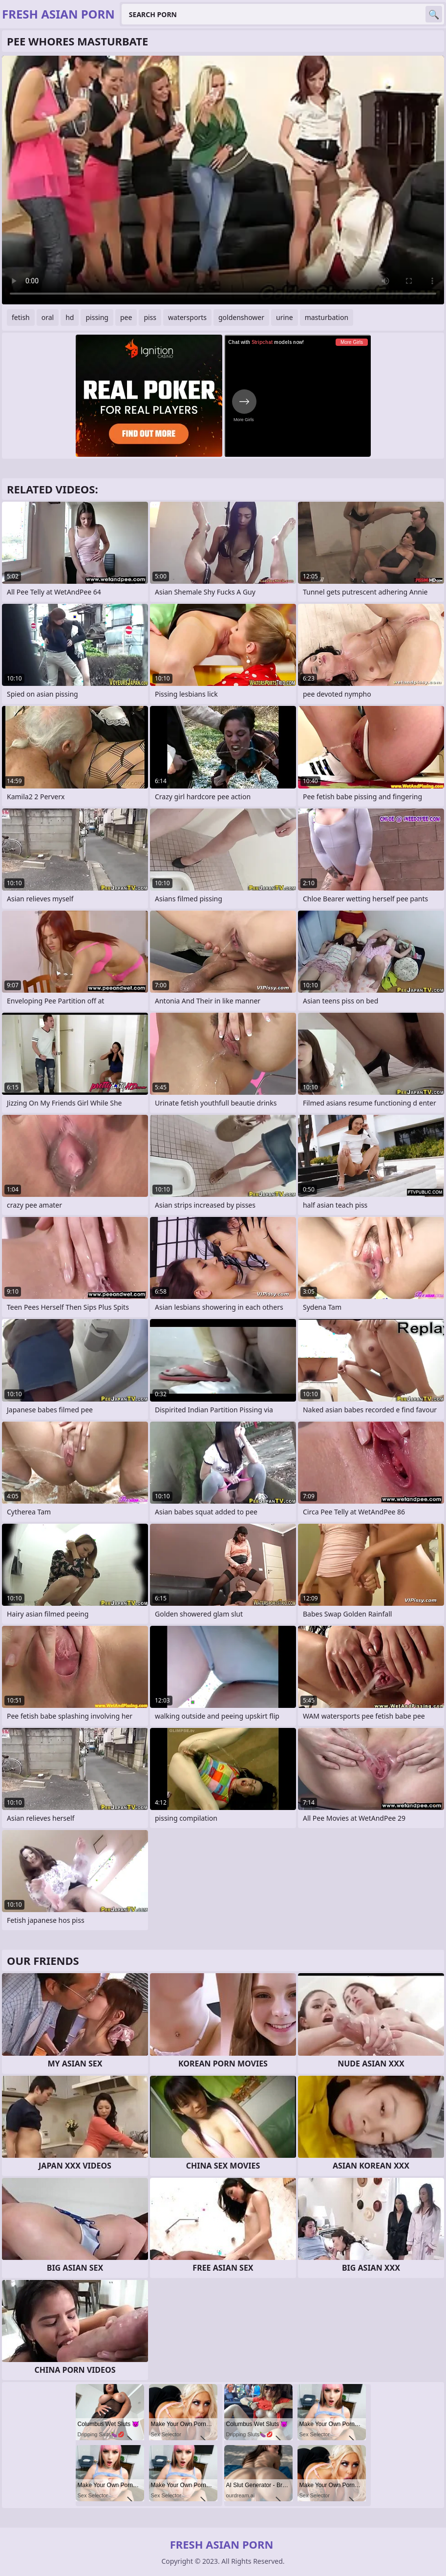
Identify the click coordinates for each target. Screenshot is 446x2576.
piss (150, 317)
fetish (21, 317)
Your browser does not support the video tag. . (223, 180)
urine (284, 317)
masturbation (326, 317)
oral (48, 317)
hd (69, 317)
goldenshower (241, 317)
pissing (96, 317)
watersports (187, 317)
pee (126, 317)
